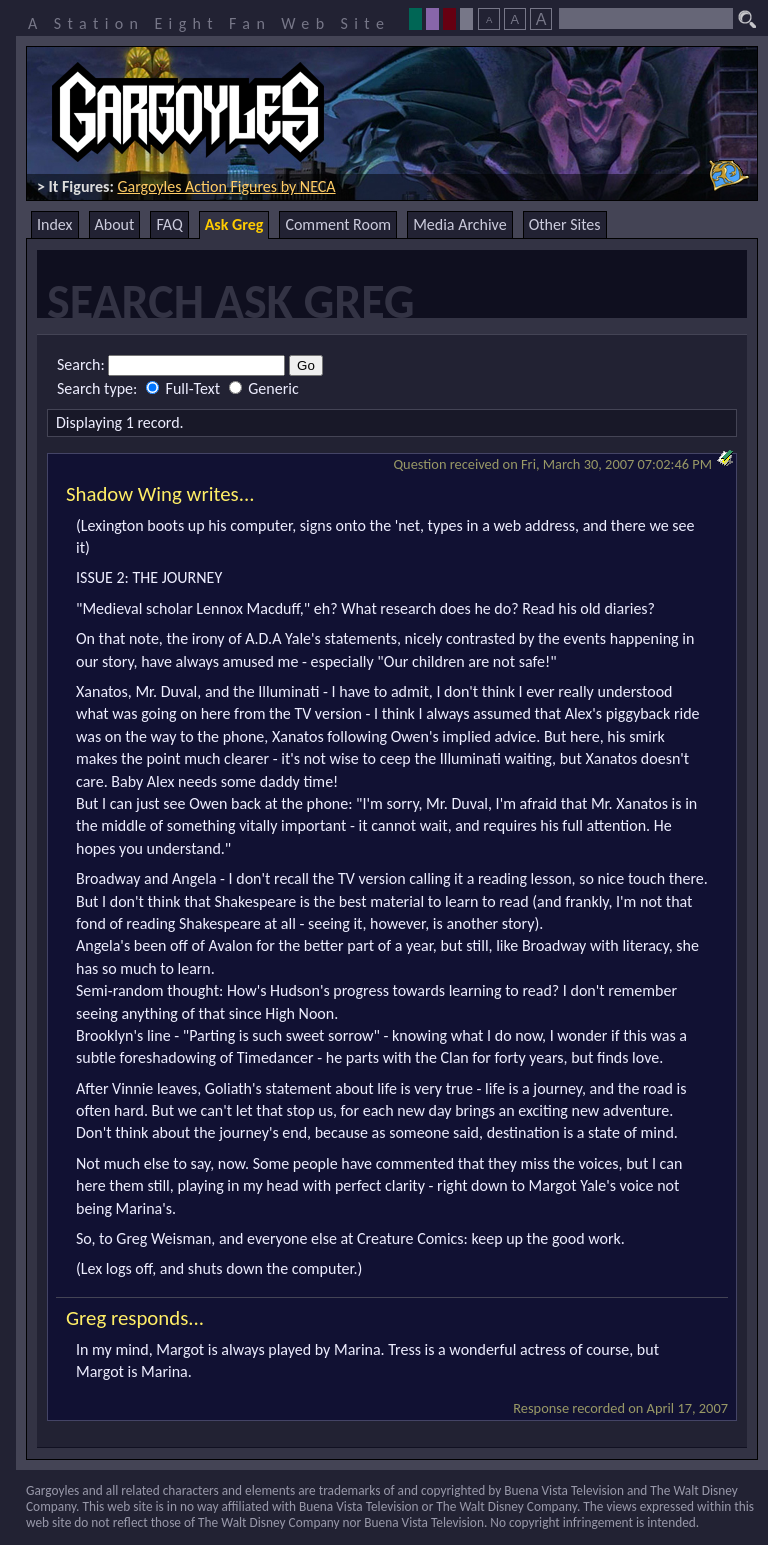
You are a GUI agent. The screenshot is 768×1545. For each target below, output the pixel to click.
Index (55, 224)
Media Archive (459, 224)
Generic (264, 388)
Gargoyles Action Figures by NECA (226, 186)
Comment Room (338, 224)
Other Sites (565, 224)
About (115, 224)
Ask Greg (234, 224)
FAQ (169, 224)
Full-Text (185, 388)
